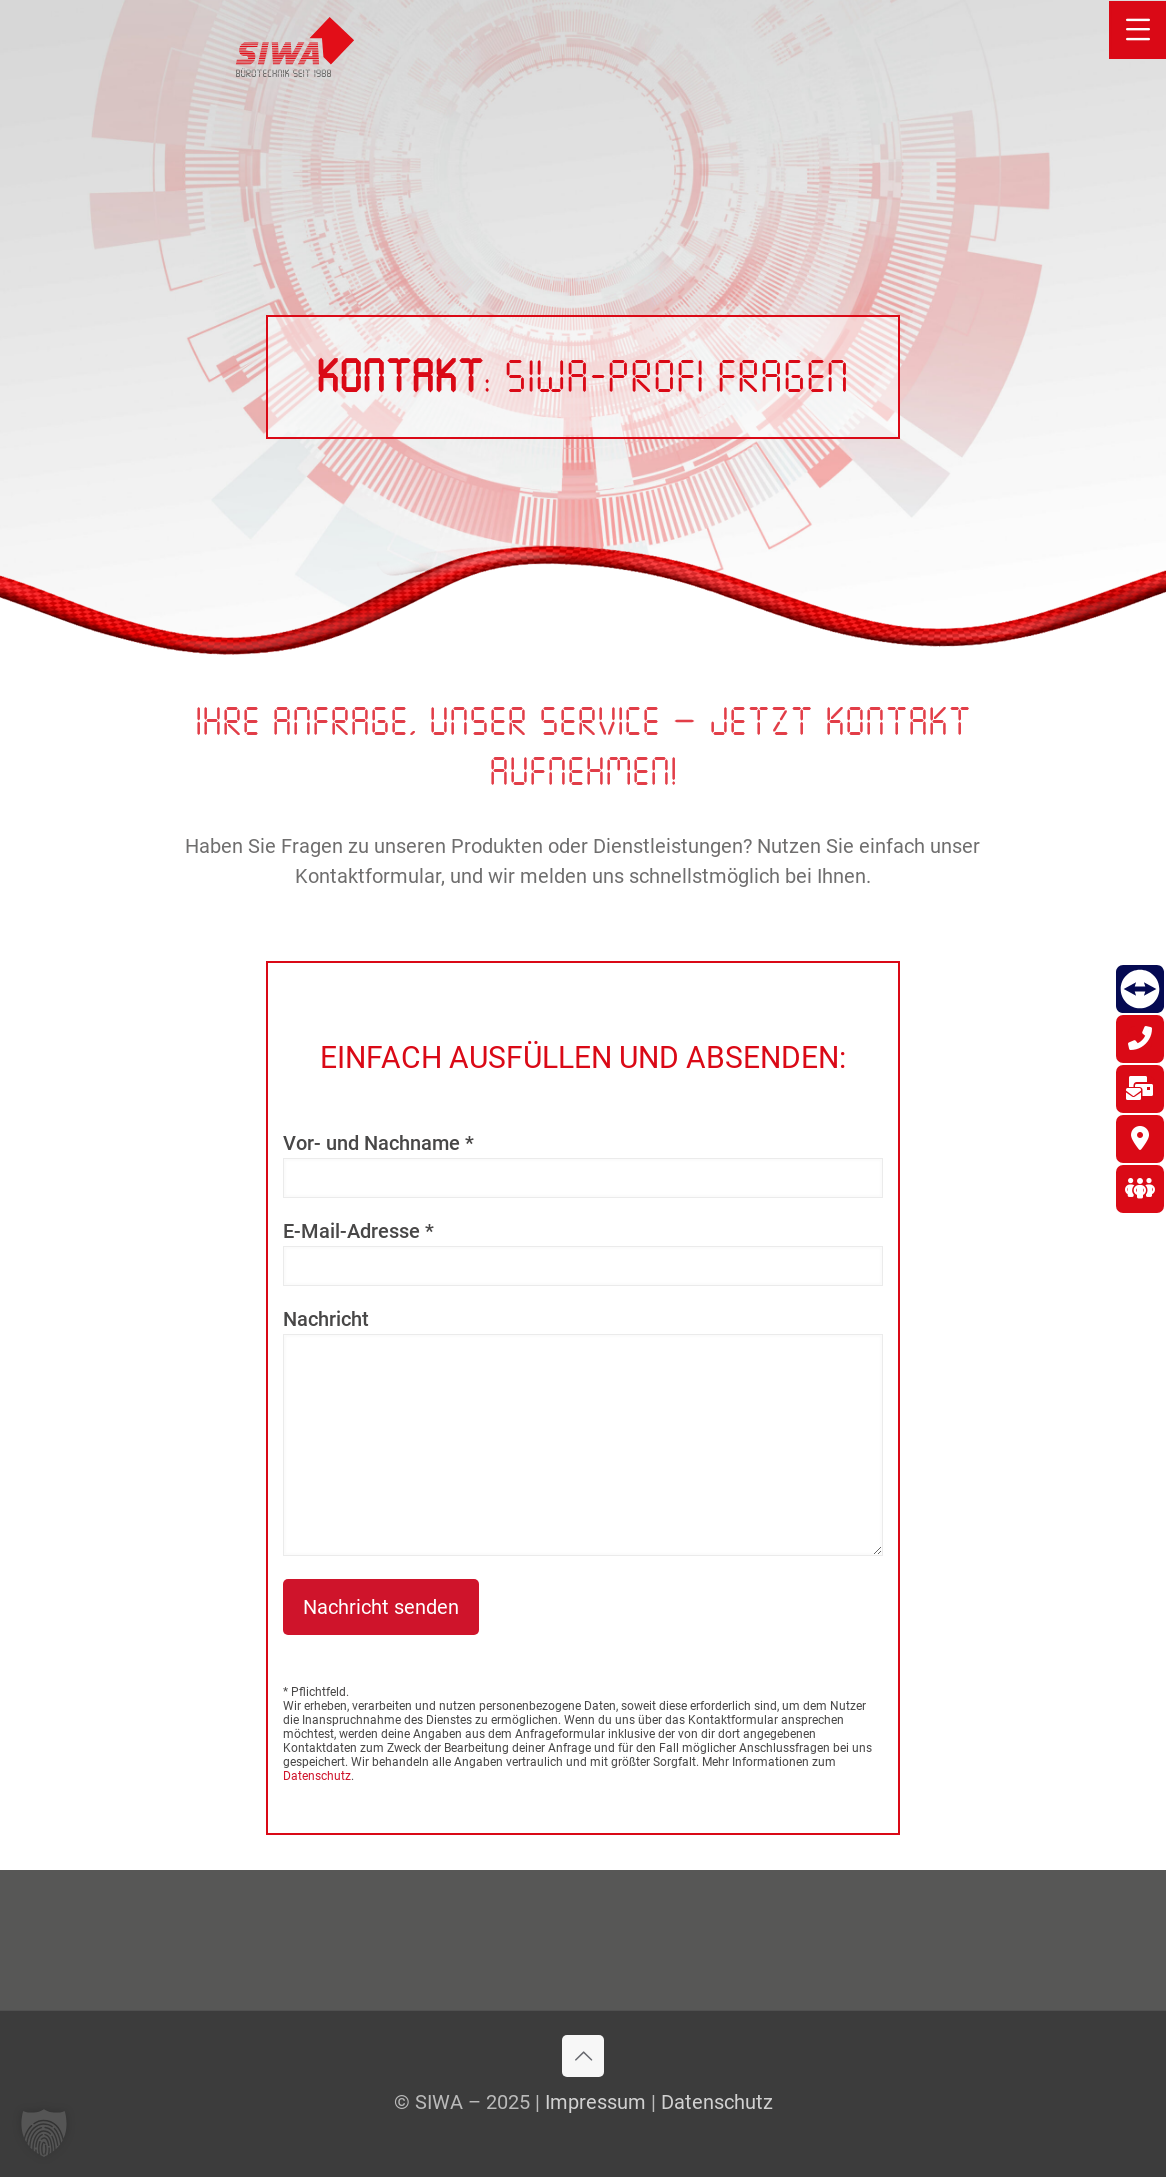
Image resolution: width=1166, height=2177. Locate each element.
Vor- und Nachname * (583, 1164)
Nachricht (583, 1431)
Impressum (595, 2102)
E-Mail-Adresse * (583, 1252)
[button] (44, 2133)
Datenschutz (317, 1776)
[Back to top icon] (583, 2056)
